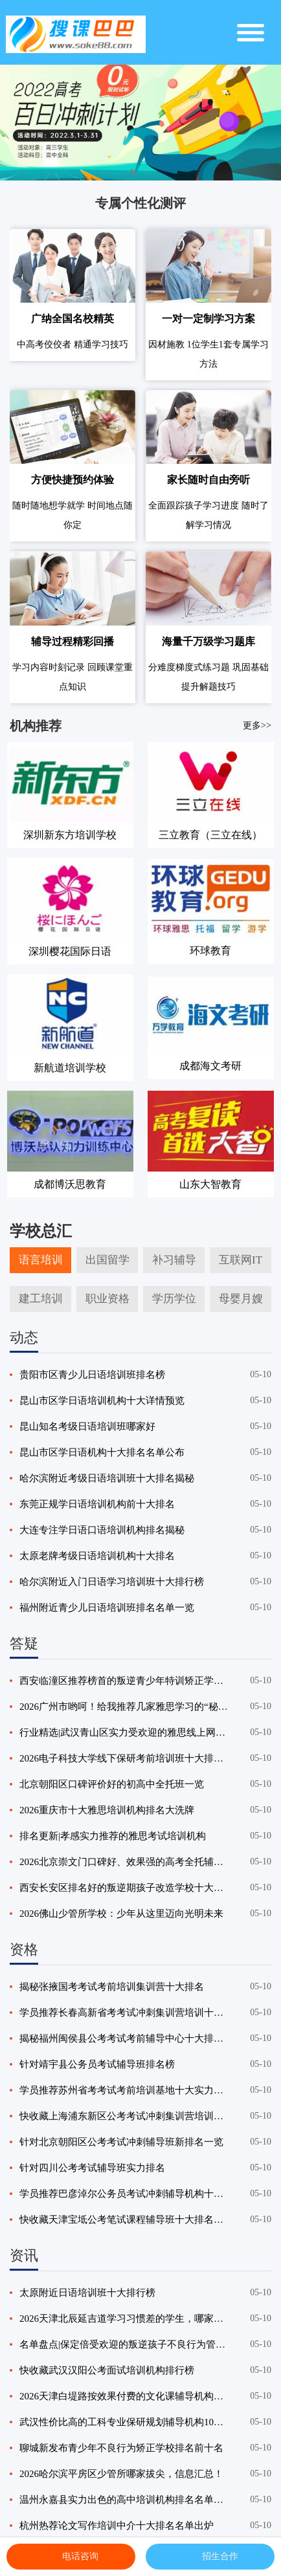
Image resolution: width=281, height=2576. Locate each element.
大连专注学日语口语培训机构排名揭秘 (102, 1530)
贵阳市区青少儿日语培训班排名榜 (92, 1375)
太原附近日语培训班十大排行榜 (87, 2292)
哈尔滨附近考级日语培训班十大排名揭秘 (106, 1478)
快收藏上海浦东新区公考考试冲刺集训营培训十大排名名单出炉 (124, 2116)
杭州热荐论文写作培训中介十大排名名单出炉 (116, 2525)
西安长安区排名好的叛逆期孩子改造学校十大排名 (124, 1888)
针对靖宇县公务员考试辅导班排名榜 (97, 2064)
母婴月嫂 (241, 1299)
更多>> (257, 725)
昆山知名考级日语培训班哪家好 (87, 1426)
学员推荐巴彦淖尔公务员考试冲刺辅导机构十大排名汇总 (124, 2194)
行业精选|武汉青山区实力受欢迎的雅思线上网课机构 (124, 1732)
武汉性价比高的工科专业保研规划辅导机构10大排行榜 (124, 2422)
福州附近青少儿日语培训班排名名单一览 (106, 1607)
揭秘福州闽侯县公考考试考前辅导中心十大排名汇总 (124, 2038)
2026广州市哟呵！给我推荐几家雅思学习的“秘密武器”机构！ (124, 1706)
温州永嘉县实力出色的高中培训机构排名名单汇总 (124, 2499)
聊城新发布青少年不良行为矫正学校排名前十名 (121, 2448)
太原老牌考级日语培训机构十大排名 (97, 1556)
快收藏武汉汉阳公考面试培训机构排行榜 (106, 2370)
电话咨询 (70, 2557)
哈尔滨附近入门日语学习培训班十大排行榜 (111, 1582)
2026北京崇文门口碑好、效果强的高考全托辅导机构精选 (124, 1862)
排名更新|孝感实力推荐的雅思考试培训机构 (112, 1836)
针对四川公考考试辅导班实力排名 (92, 2168)
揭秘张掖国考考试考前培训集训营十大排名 (111, 1986)
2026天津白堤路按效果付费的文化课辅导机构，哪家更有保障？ (124, 2396)
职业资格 (107, 1299)
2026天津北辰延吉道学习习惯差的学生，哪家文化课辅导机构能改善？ (124, 2318)
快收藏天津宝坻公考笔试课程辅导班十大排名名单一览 (124, 2219)
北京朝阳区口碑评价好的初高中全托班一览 (111, 1784)
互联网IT (240, 1260)
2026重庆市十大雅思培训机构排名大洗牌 (106, 1810)
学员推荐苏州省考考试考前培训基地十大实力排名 (124, 2090)
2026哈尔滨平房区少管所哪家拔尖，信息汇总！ (121, 2474)
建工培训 (41, 1299)
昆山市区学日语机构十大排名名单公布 (102, 1452)
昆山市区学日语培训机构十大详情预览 (102, 1400)
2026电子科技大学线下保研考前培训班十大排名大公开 (124, 1758)
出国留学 (107, 1260)
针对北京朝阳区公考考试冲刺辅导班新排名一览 (121, 2142)
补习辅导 (174, 1260)
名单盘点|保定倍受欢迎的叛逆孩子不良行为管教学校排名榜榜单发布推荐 (124, 2344)
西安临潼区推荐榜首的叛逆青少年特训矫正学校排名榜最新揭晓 (124, 1680)
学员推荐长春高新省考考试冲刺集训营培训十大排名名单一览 (124, 2012)
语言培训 (41, 1260)
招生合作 (210, 2557)
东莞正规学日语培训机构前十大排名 (97, 1504)
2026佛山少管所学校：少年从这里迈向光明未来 (121, 1913)
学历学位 (174, 1299)
